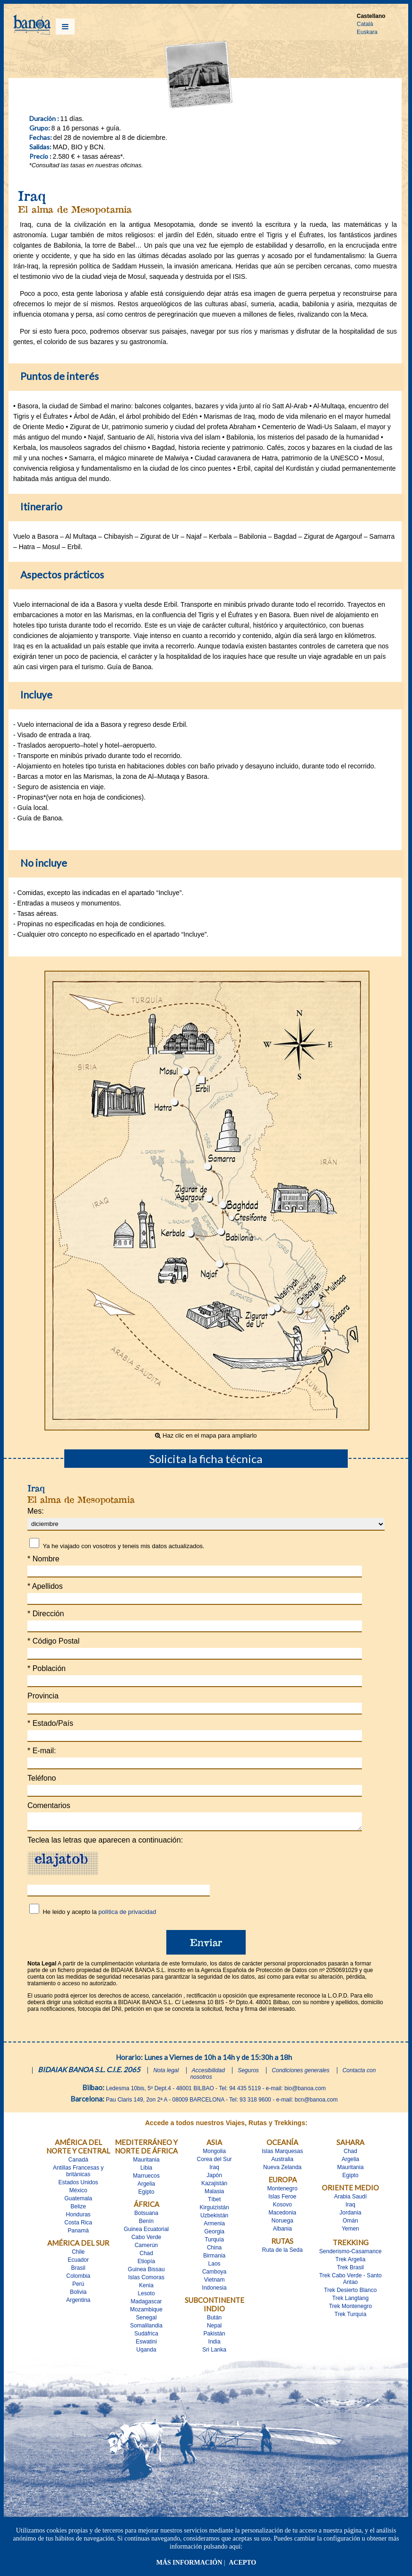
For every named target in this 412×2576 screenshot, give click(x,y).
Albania (282, 2231)
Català (365, 24)
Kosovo (282, 2207)
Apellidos (45, 1586)
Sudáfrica (146, 2336)
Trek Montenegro (350, 2309)
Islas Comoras (146, 2280)
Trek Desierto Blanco (350, 2293)
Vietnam (214, 2282)
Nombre (43, 1559)
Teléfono (41, 1778)
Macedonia (282, 2215)
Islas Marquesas (282, 2154)
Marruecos (146, 2178)
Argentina (78, 2303)
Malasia (214, 2194)
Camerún (146, 2248)
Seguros (248, 2073)
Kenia (146, 2288)
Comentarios (48, 1805)
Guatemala (78, 2201)
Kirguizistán (214, 2210)
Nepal (214, 2328)
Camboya (214, 2274)
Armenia (214, 2226)
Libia (146, 2170)
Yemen (350, 2231)
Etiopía (146, 2264)
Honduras (78, 2217)
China (214, 2250)
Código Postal (53, 1641)
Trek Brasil (350, 2270)
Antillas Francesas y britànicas (78, 2173)
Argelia (146, 2186)
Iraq (214, 2170)
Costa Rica (78, 2225)
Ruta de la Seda (282, 2252)
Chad (146, 2256)
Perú (78, 2286)
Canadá (78, 2162)
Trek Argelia (350, 2262)
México (78, 2193)
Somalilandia (146, 2328)
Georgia (214, 2234)
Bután (214, 2320)
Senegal (146, 2320)
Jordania (350, 2215)
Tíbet (214, 2202)
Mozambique (146, 2312)
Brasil (78, 2270)
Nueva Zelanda (282, 2170)
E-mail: (41, 1751)
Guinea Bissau (146, 2272)
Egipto (146, 2194)
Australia (282, 2162)
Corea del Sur (214, 2162)
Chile (78, 2254)
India (214, 2344)
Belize (78, 2209)
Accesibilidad (208, 2073)
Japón (214, 2178)
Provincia (43, 1696)
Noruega (282, 2223)
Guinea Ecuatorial (146, 2232)
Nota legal (166, 2073)
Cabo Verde (146, 2240)
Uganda (146, 2352)
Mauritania (146, 2162)
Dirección (45, 1614)
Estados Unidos (78, 2185)
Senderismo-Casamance (350, 2254)
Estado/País (50, 1723)
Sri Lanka (214, 2352)
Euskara (367, 32)
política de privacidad (127, 1914)
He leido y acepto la (99, 1914)
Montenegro (282, 2191)
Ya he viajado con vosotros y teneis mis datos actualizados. (123, 1546)
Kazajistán (214, 2186)
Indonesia (214, 2290)
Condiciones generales (300, 2073)
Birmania (214, 2258)
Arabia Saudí (350, 2199)
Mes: (35, 1511)
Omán (350, 2223)
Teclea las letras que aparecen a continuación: (105, 1843)
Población (46, 1668)
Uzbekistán (214, 2218)
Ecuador (78, 2262)
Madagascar (146, 2304)
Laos (214, 2266)
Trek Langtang (350, 2301)
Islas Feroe (282, 2199)
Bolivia (78, 2295)
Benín (146, 2224)
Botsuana (146, 2216)
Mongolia (214, 2154)
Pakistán (214, 2336)
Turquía (214, 2242)
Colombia (78, 2278)
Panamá (78, 2233)
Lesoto (146, 2296)
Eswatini (146, 2344)
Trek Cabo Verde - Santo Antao (350, 2281)
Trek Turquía (351, 2317)
